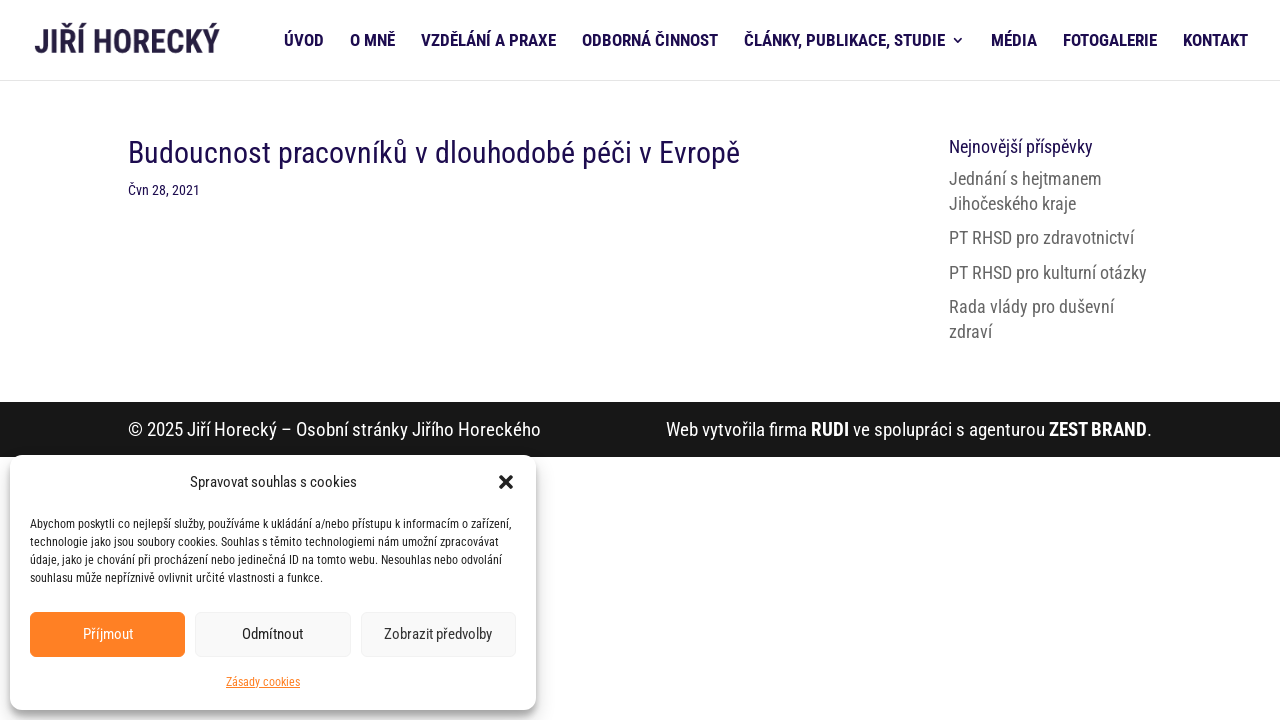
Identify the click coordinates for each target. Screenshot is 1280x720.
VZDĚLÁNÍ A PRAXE (488, 41)
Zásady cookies (263, 682)
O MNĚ (372, 41)
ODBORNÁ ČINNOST (650, 41)
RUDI (830, 429)
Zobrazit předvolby (438, 634)
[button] (506, 482)
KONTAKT (1215, 41)
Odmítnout (272, 634)
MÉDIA (1014, 41)
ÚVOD (304, 41)
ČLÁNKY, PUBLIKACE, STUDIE (844, 41)
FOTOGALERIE (1110, 41)
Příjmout (108, 634)
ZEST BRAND (1098, 429)
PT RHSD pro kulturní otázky (1048, 272)
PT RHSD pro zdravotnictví (1041, 237)
